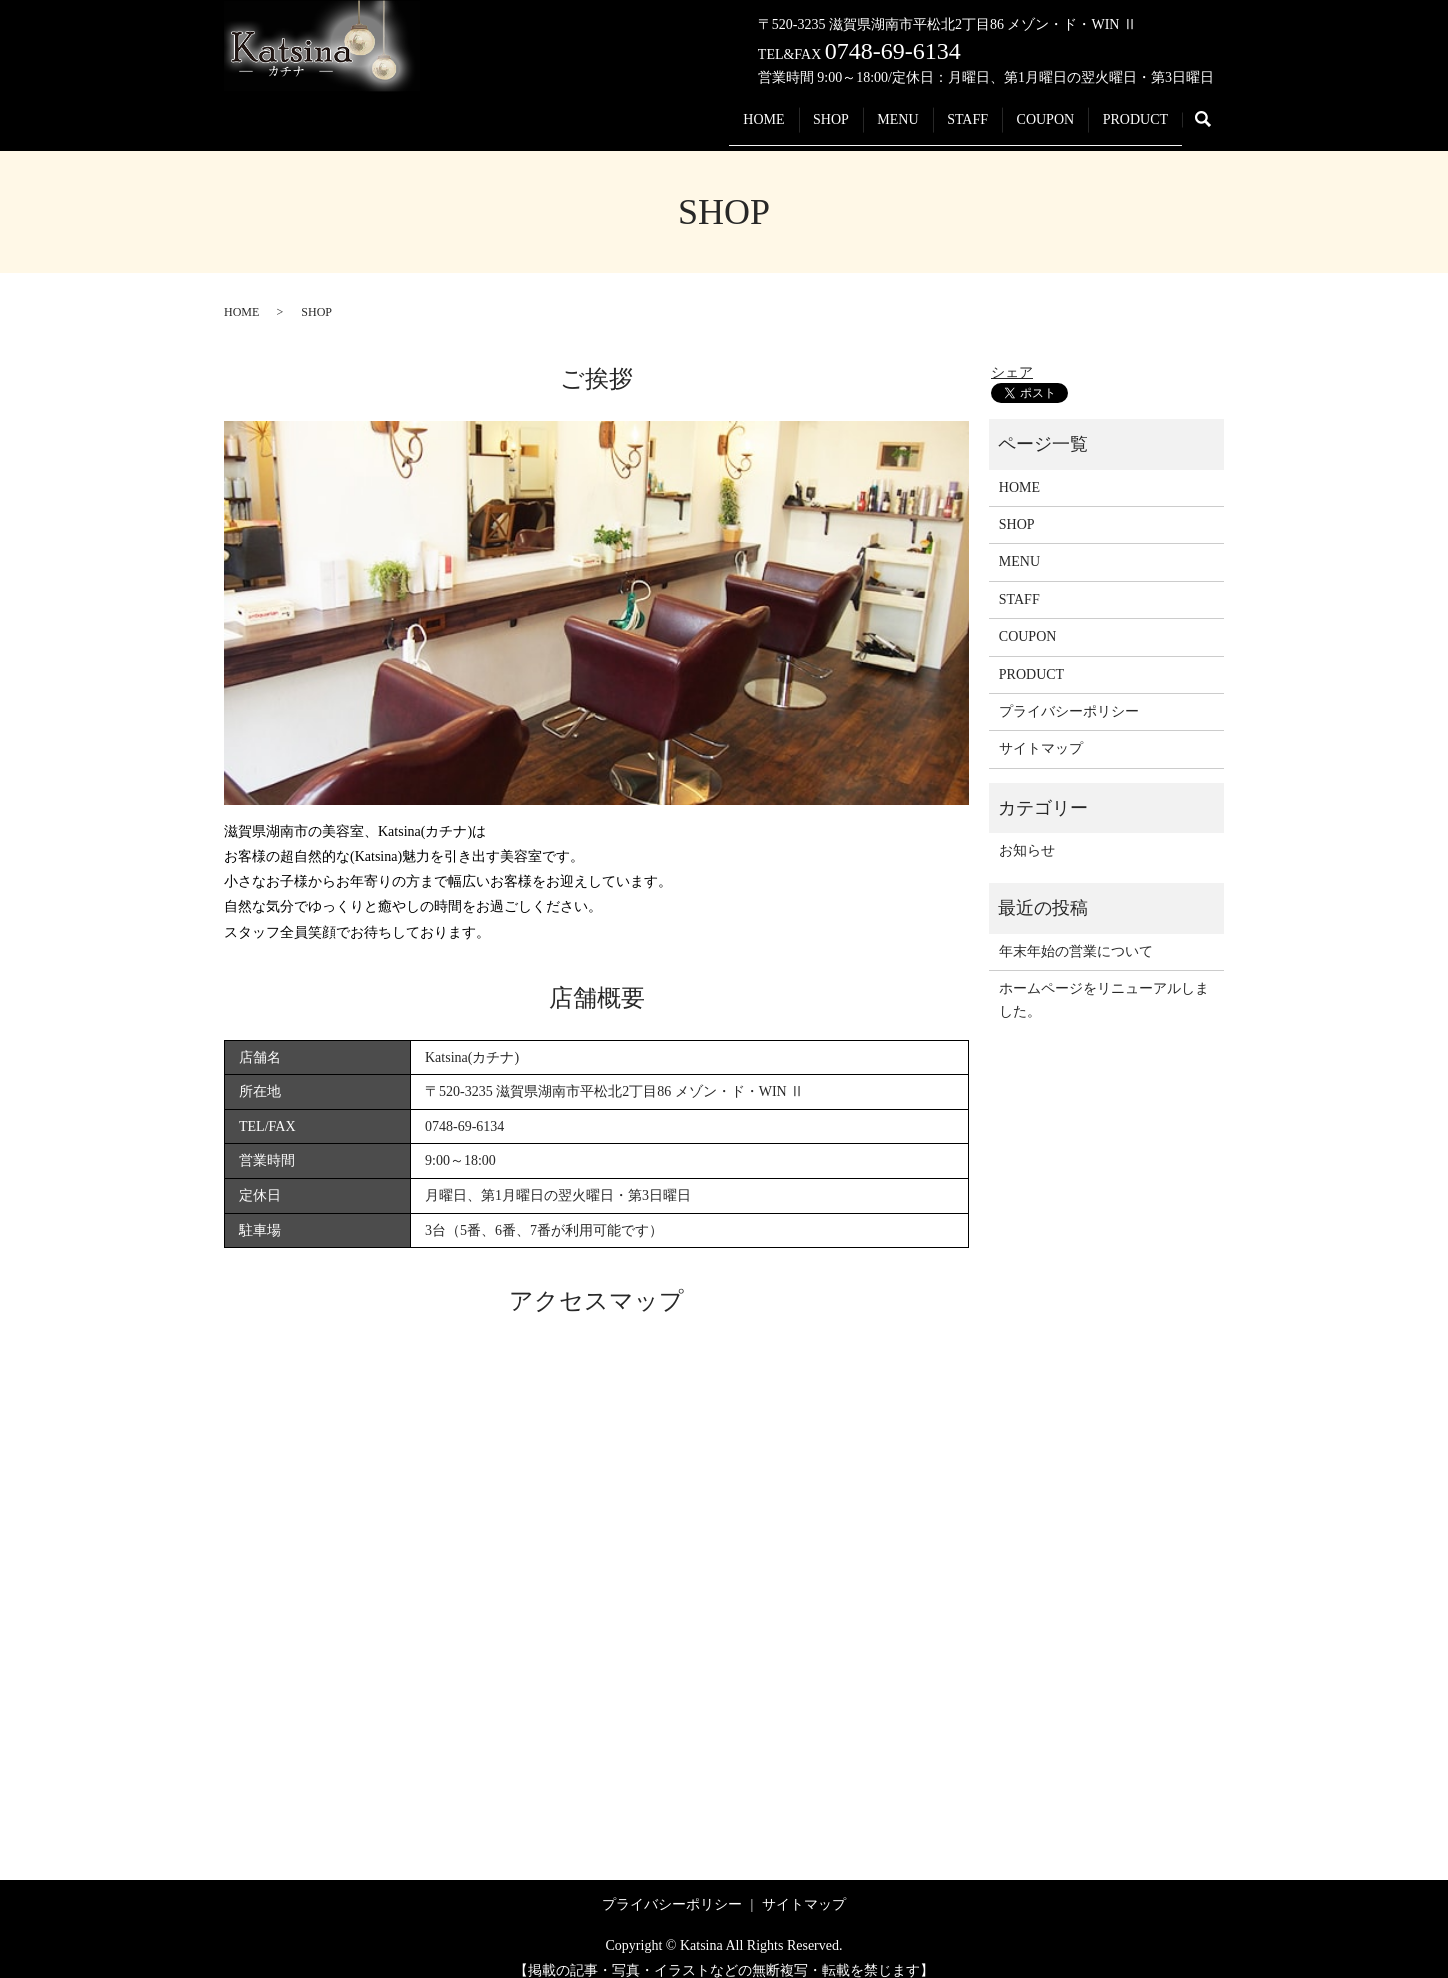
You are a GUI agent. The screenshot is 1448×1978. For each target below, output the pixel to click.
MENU (850, 109)
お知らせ (1027, 831)
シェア (1012, 353)
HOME (689, 109)
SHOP (770, 109)
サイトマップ (1041, 729)
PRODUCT (1128, 109)
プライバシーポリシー (1069, 692)
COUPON (1025, 109)
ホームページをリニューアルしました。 (1104, 980)
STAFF (933, 109)
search (1213, 110)
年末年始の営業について (1076, 932)
